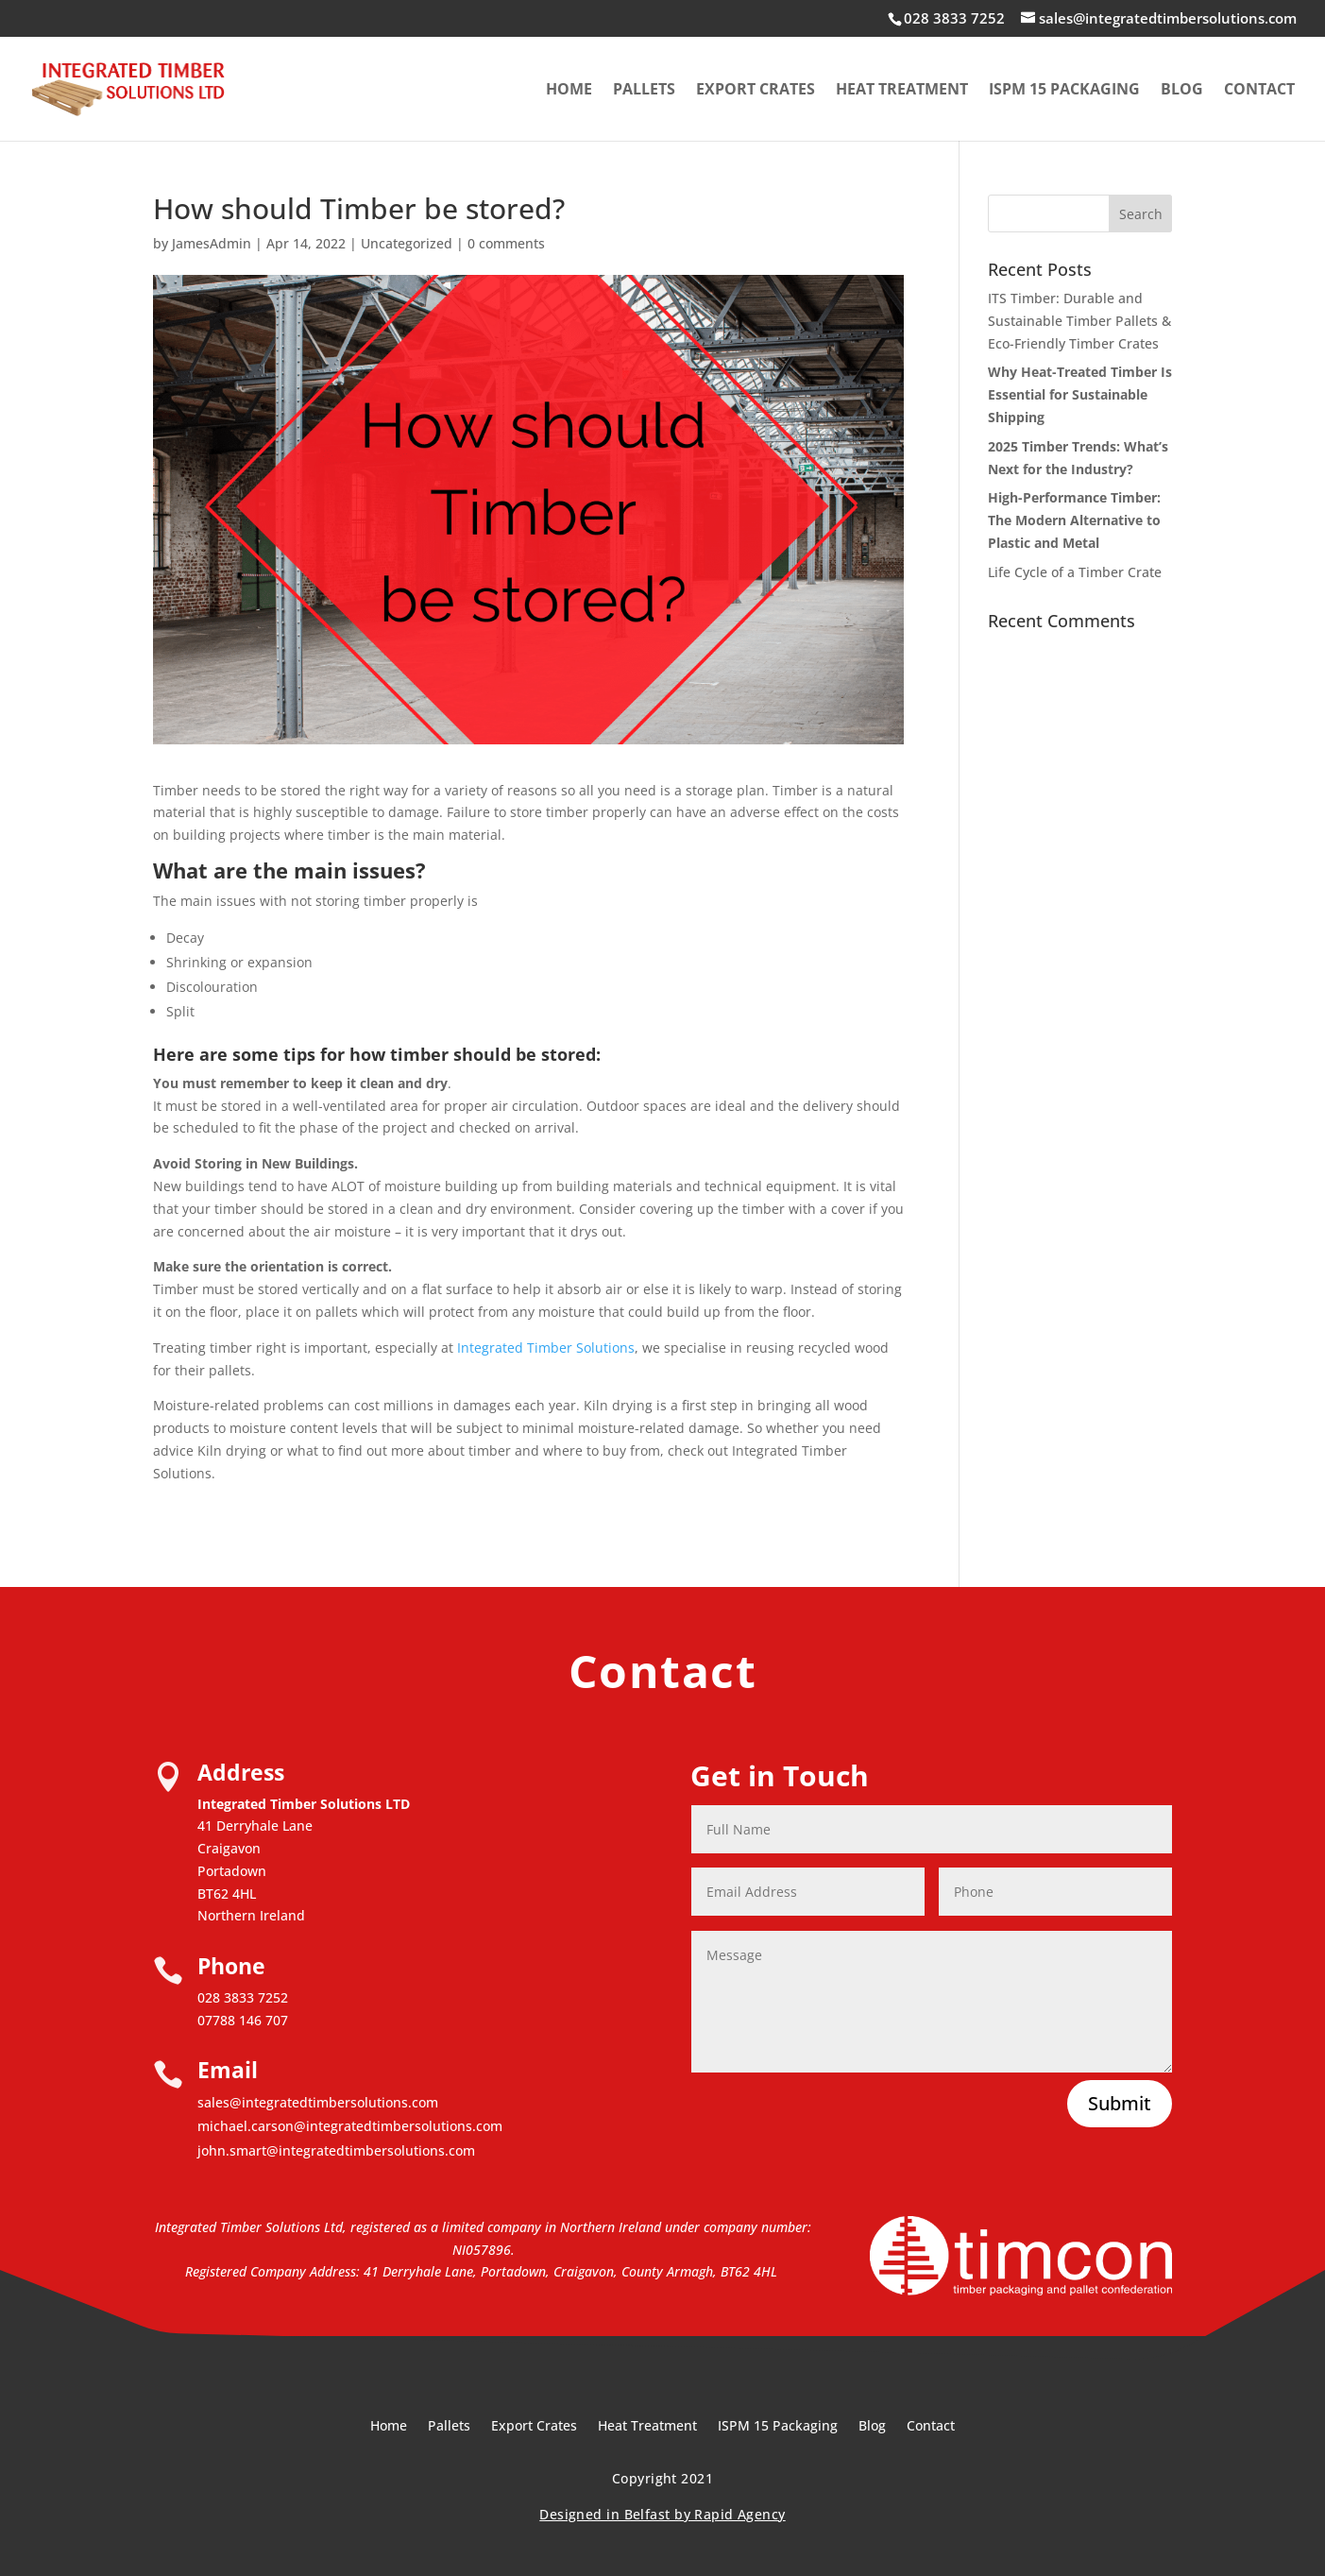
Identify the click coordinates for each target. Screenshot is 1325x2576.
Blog (1182, 90)
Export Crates (755, 90)
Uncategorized (406, 243)
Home (569, 90)
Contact (1259, 90)
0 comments (506, 243)
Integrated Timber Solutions (546, 1347)
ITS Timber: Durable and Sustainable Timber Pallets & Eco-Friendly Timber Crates (1079, 320)
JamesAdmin (211, 243)
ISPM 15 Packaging (1064, 90)
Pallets (644, 90)
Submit (1119, 2103)
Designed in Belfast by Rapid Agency (662, 2514)
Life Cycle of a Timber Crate (1075, 572)
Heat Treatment (902, 90)
